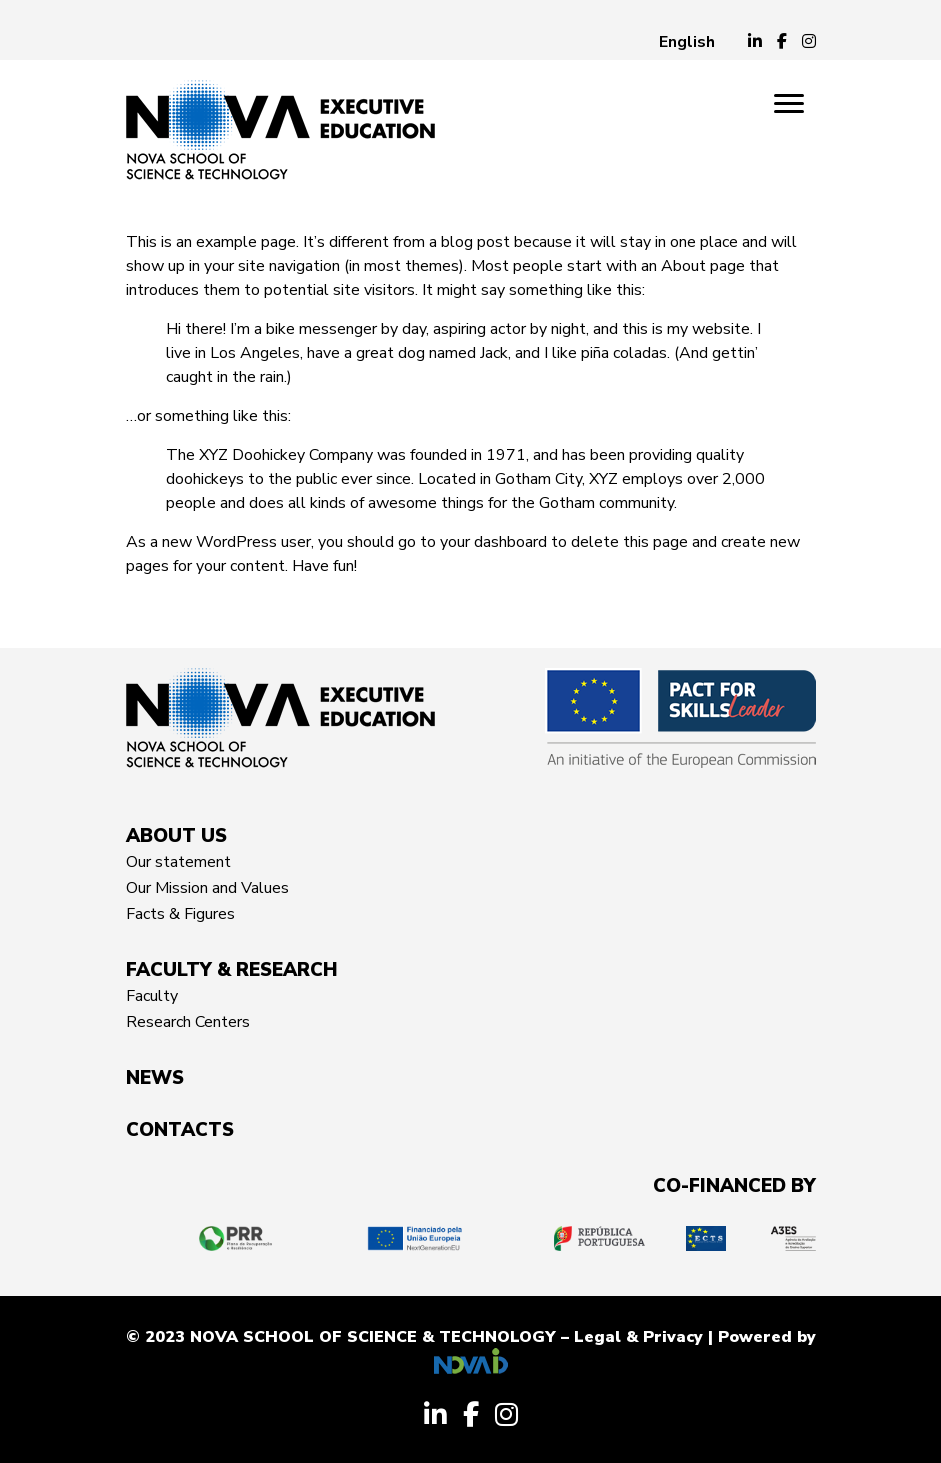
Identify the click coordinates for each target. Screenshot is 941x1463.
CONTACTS (180, 1130)
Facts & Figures (180, 914)
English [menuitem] (687, 42)
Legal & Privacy (638, 1337)
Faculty (152, 996)
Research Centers (188, 1022)
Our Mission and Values (207, 888)
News (155, 1078)
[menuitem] (687, 42)
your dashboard (493, 542)
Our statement (178, 862)
